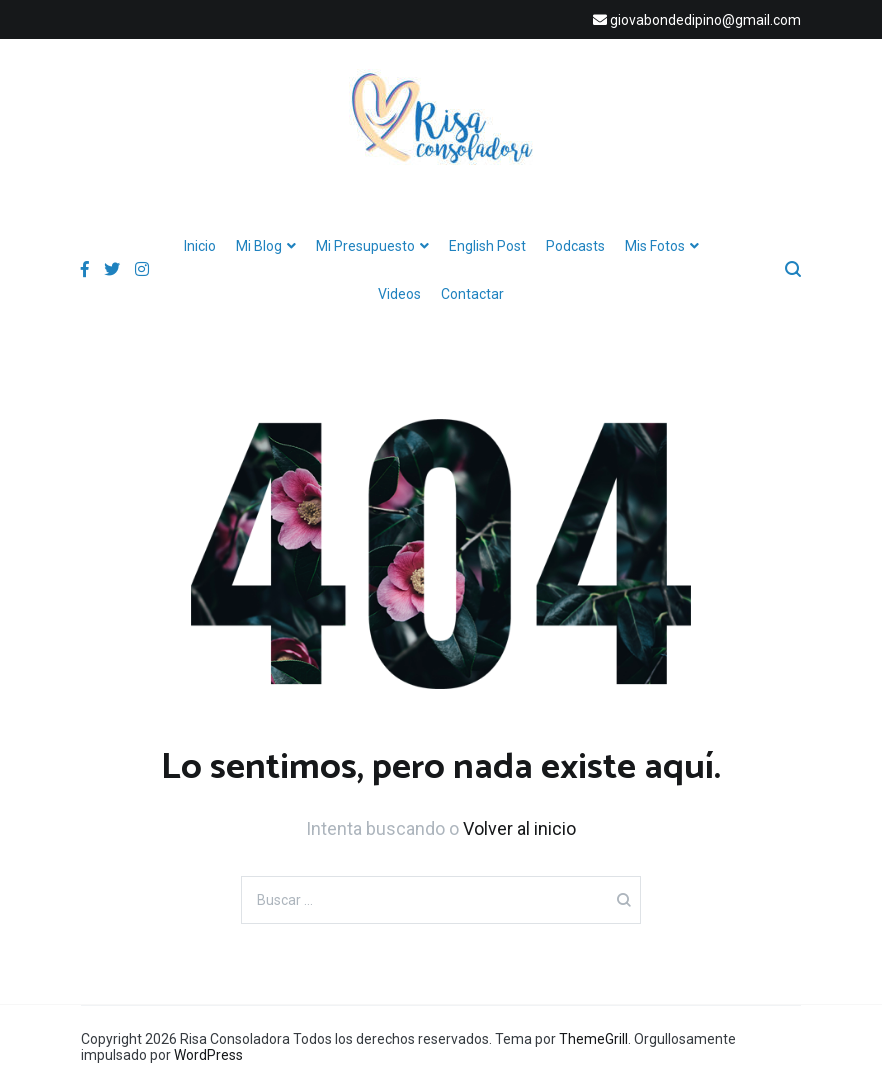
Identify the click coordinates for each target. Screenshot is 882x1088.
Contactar (472, 294)
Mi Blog (259, 246)
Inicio (200, 246)
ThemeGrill (593, 1039)
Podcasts (575, 246)
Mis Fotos (655, 246)
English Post (487, 246)
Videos (399, 294)
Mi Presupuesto (365, 246)
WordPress (208, 1055)
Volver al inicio (519, 828)
